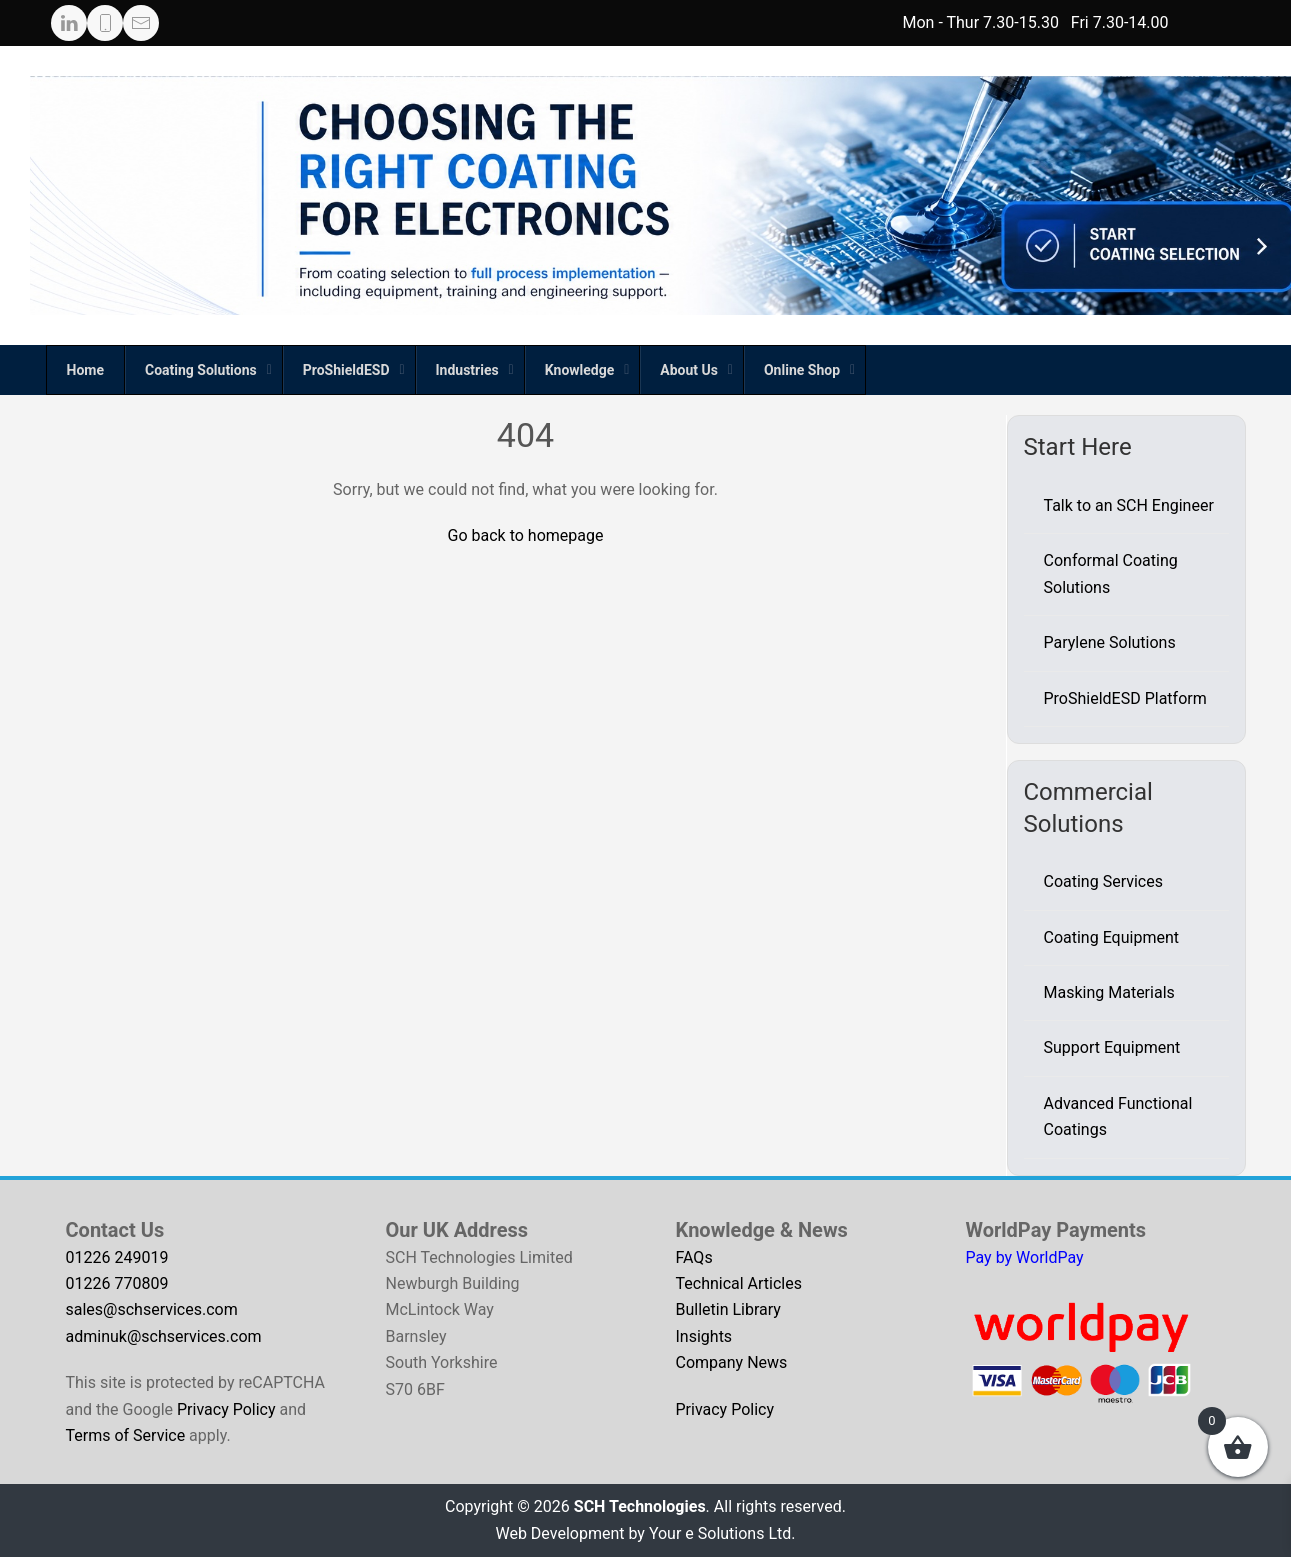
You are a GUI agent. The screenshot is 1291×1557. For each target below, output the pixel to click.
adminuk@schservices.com (164, 1336)
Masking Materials (1109, 992)
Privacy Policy (226, 1409)
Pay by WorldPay (1025, 1257)
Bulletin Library (728, 1309)
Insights (704, 1336)
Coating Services (1103, 881)
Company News (732, 1362)
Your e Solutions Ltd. (722, 1533)
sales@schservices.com (152, 1309)
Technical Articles (739, 1283)
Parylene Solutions (1110, 642)
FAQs (694, 1257)
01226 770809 (117, 1283)
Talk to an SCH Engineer (1129, 505)
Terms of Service (126, 1435)
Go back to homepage (526, 535)
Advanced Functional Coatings (1118, 1116)
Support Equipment (1112, 1047)
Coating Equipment (1111, 937)
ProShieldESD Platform (1125, 698)
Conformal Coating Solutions (1111, 573)
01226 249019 (117, 1257)
